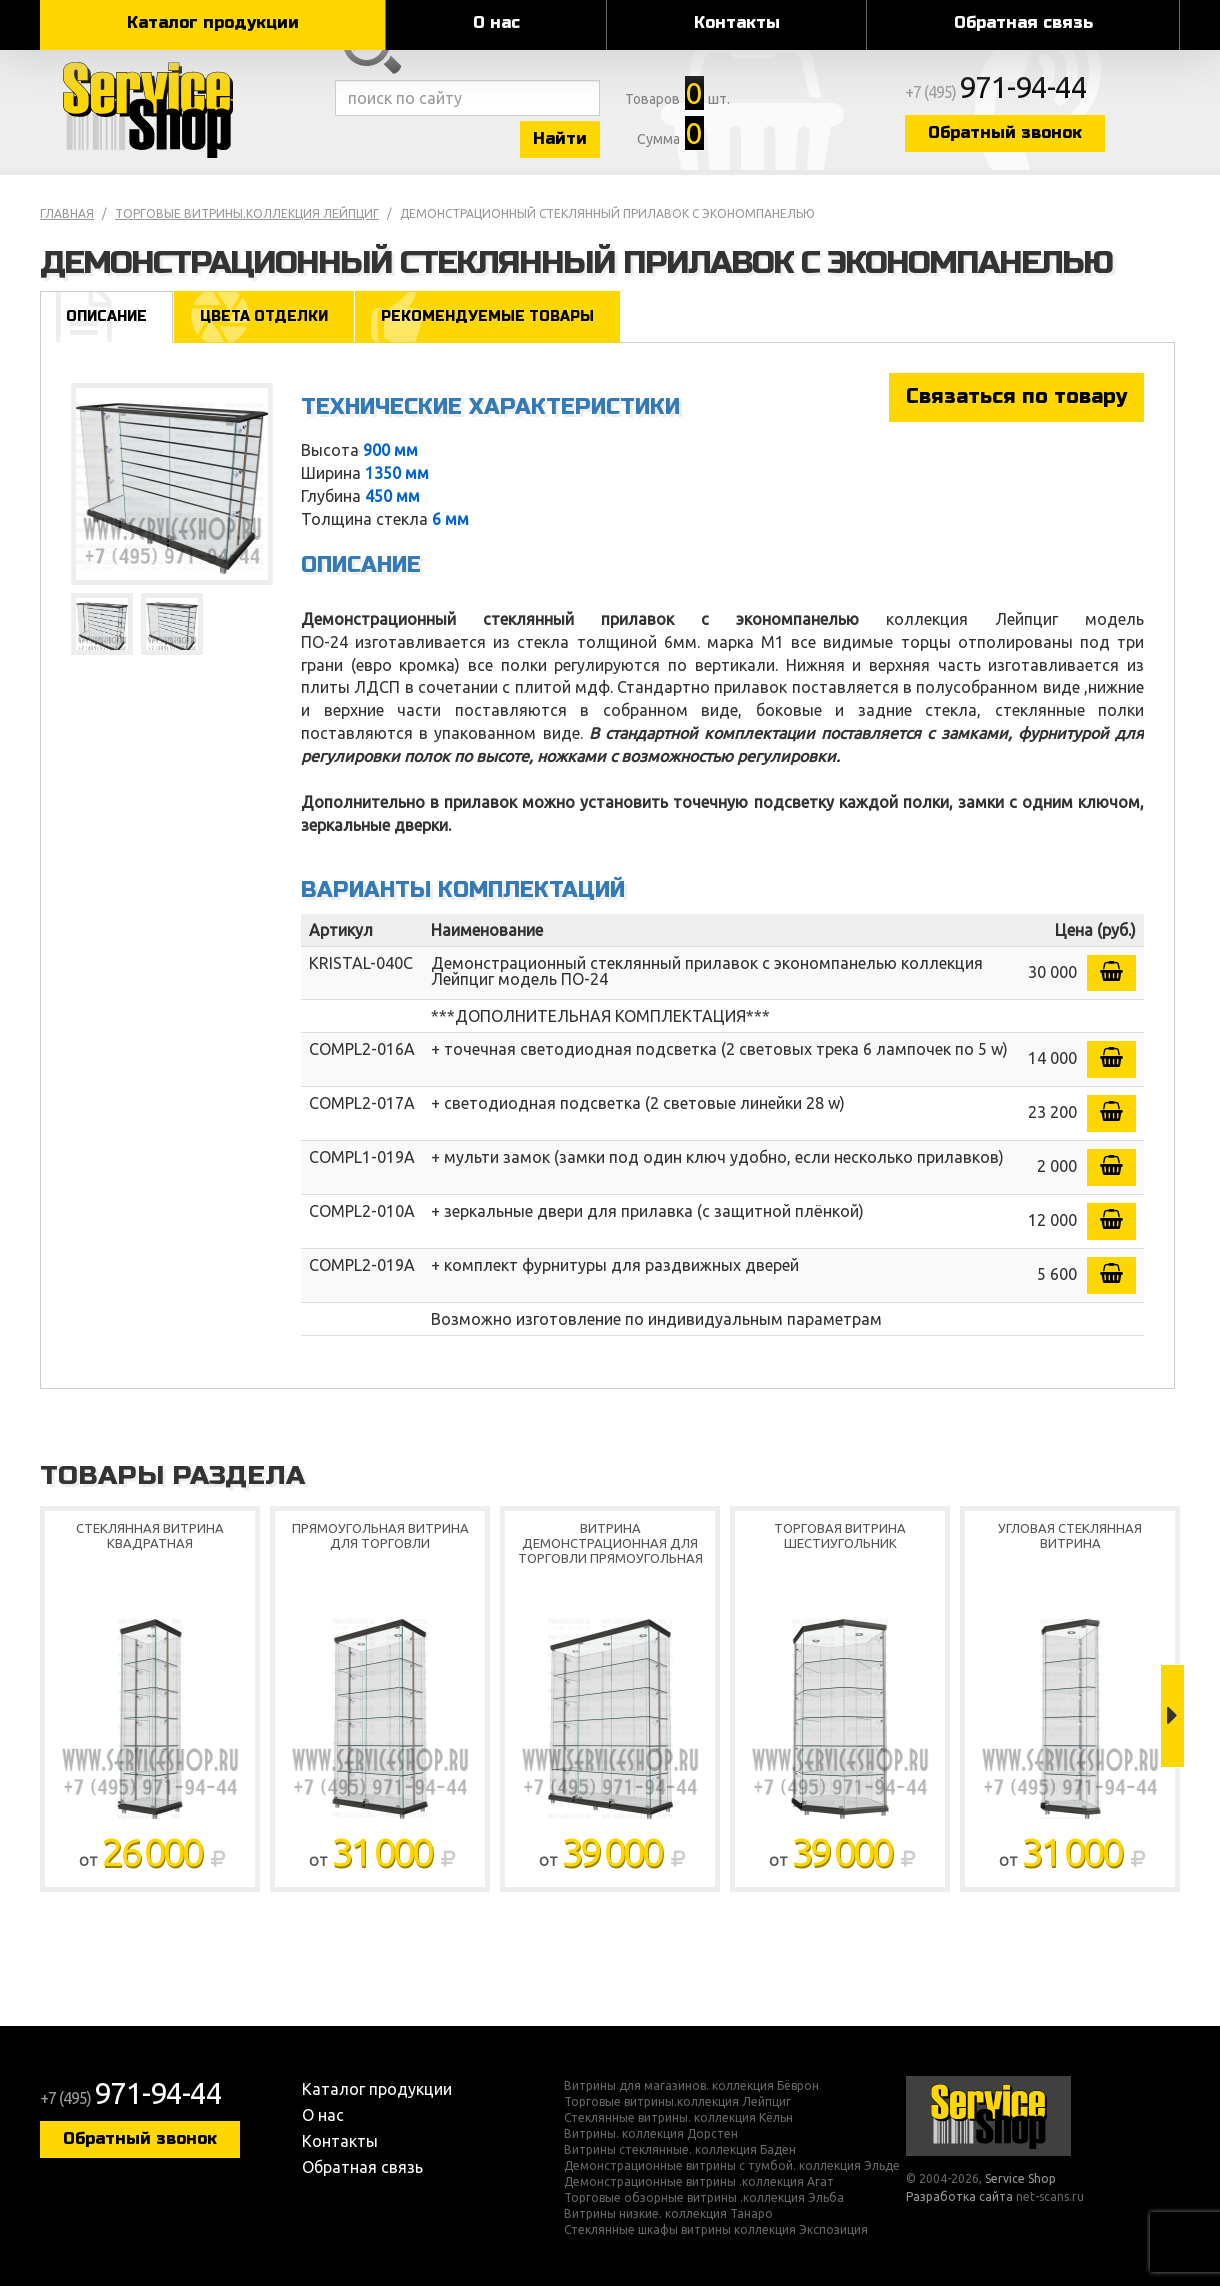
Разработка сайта (959, 2196)
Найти (560, 138)
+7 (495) (996, 92)
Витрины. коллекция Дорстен (651, 2134)
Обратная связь (1023, 22)
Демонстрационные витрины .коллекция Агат (699, 2182)
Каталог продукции (213, 22)
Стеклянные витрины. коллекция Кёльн (678, 2118)
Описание (106, 316)
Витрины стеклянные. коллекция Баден (680, 2150)
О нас (496, 22)
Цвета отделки (264, 316)
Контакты (737, 22)
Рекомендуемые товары (487, 316)
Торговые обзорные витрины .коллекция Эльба (704, 2198)
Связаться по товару (1016, 396)
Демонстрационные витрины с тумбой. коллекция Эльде (732, 2166)
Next (1172, 1716)
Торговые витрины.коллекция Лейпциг (247, 213)
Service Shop (182, 110)
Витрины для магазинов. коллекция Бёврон (691, 2086)
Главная (67, 213)
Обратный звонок (1005, 132)
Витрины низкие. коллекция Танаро (668, 2214)
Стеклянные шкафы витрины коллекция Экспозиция (716, 2230)
